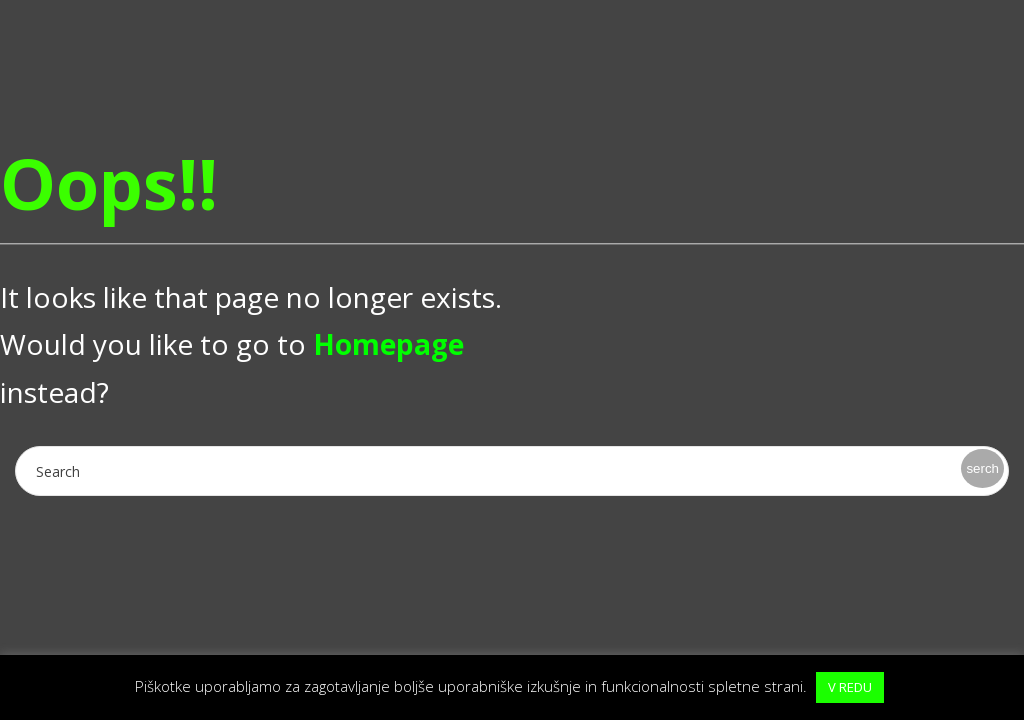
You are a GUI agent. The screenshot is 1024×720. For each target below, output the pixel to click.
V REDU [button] (850, 687)
